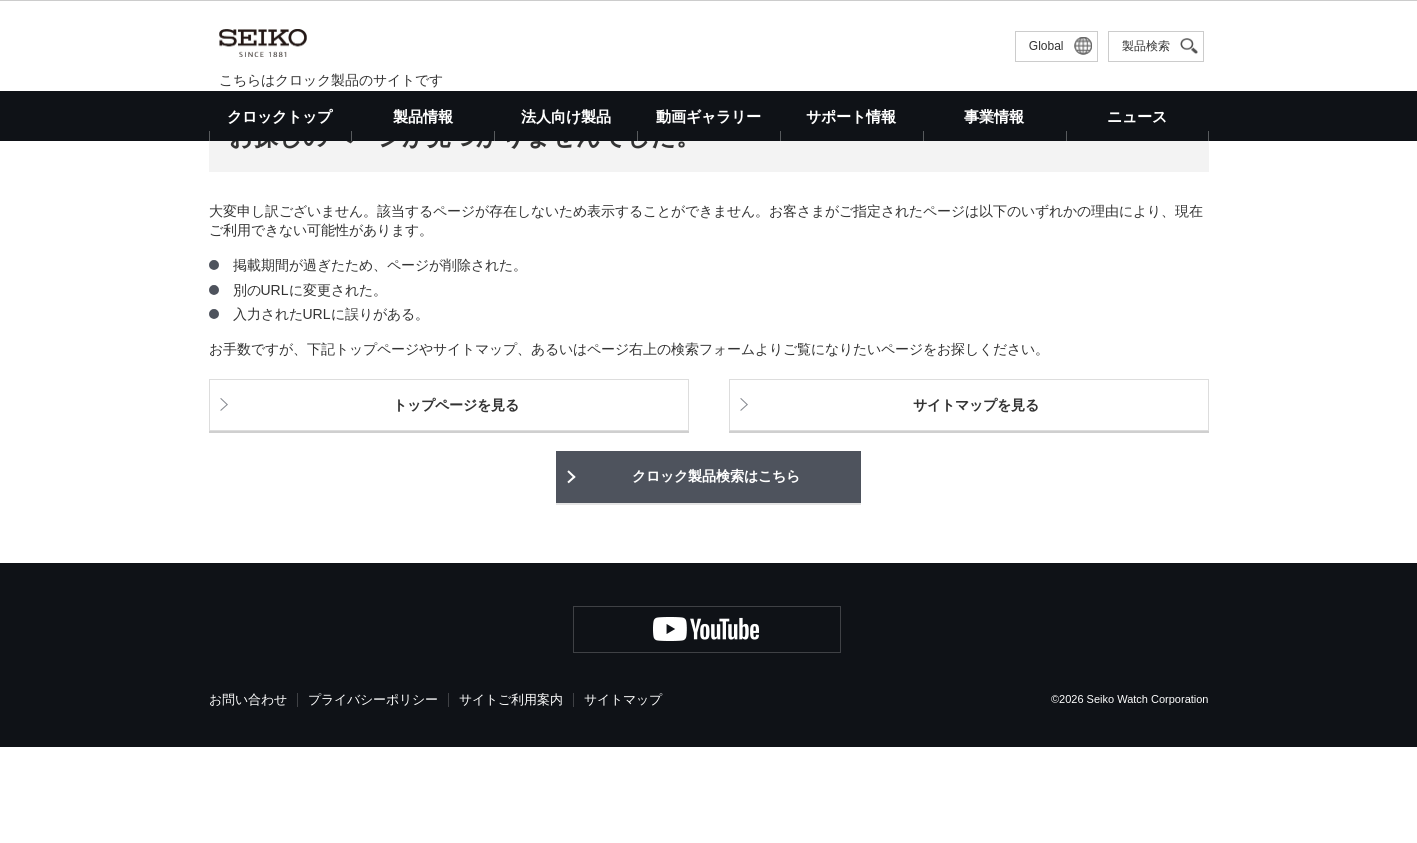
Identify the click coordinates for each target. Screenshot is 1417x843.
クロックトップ (279, 116)
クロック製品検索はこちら (716, 572)
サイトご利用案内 (511, 795)
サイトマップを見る (976, 501)
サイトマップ (623, 795)
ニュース (1137, 116)
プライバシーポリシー (373, 795)
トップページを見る (456, 501)
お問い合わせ (248, 795)
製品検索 (1146, 46)
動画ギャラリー (708, 116)
